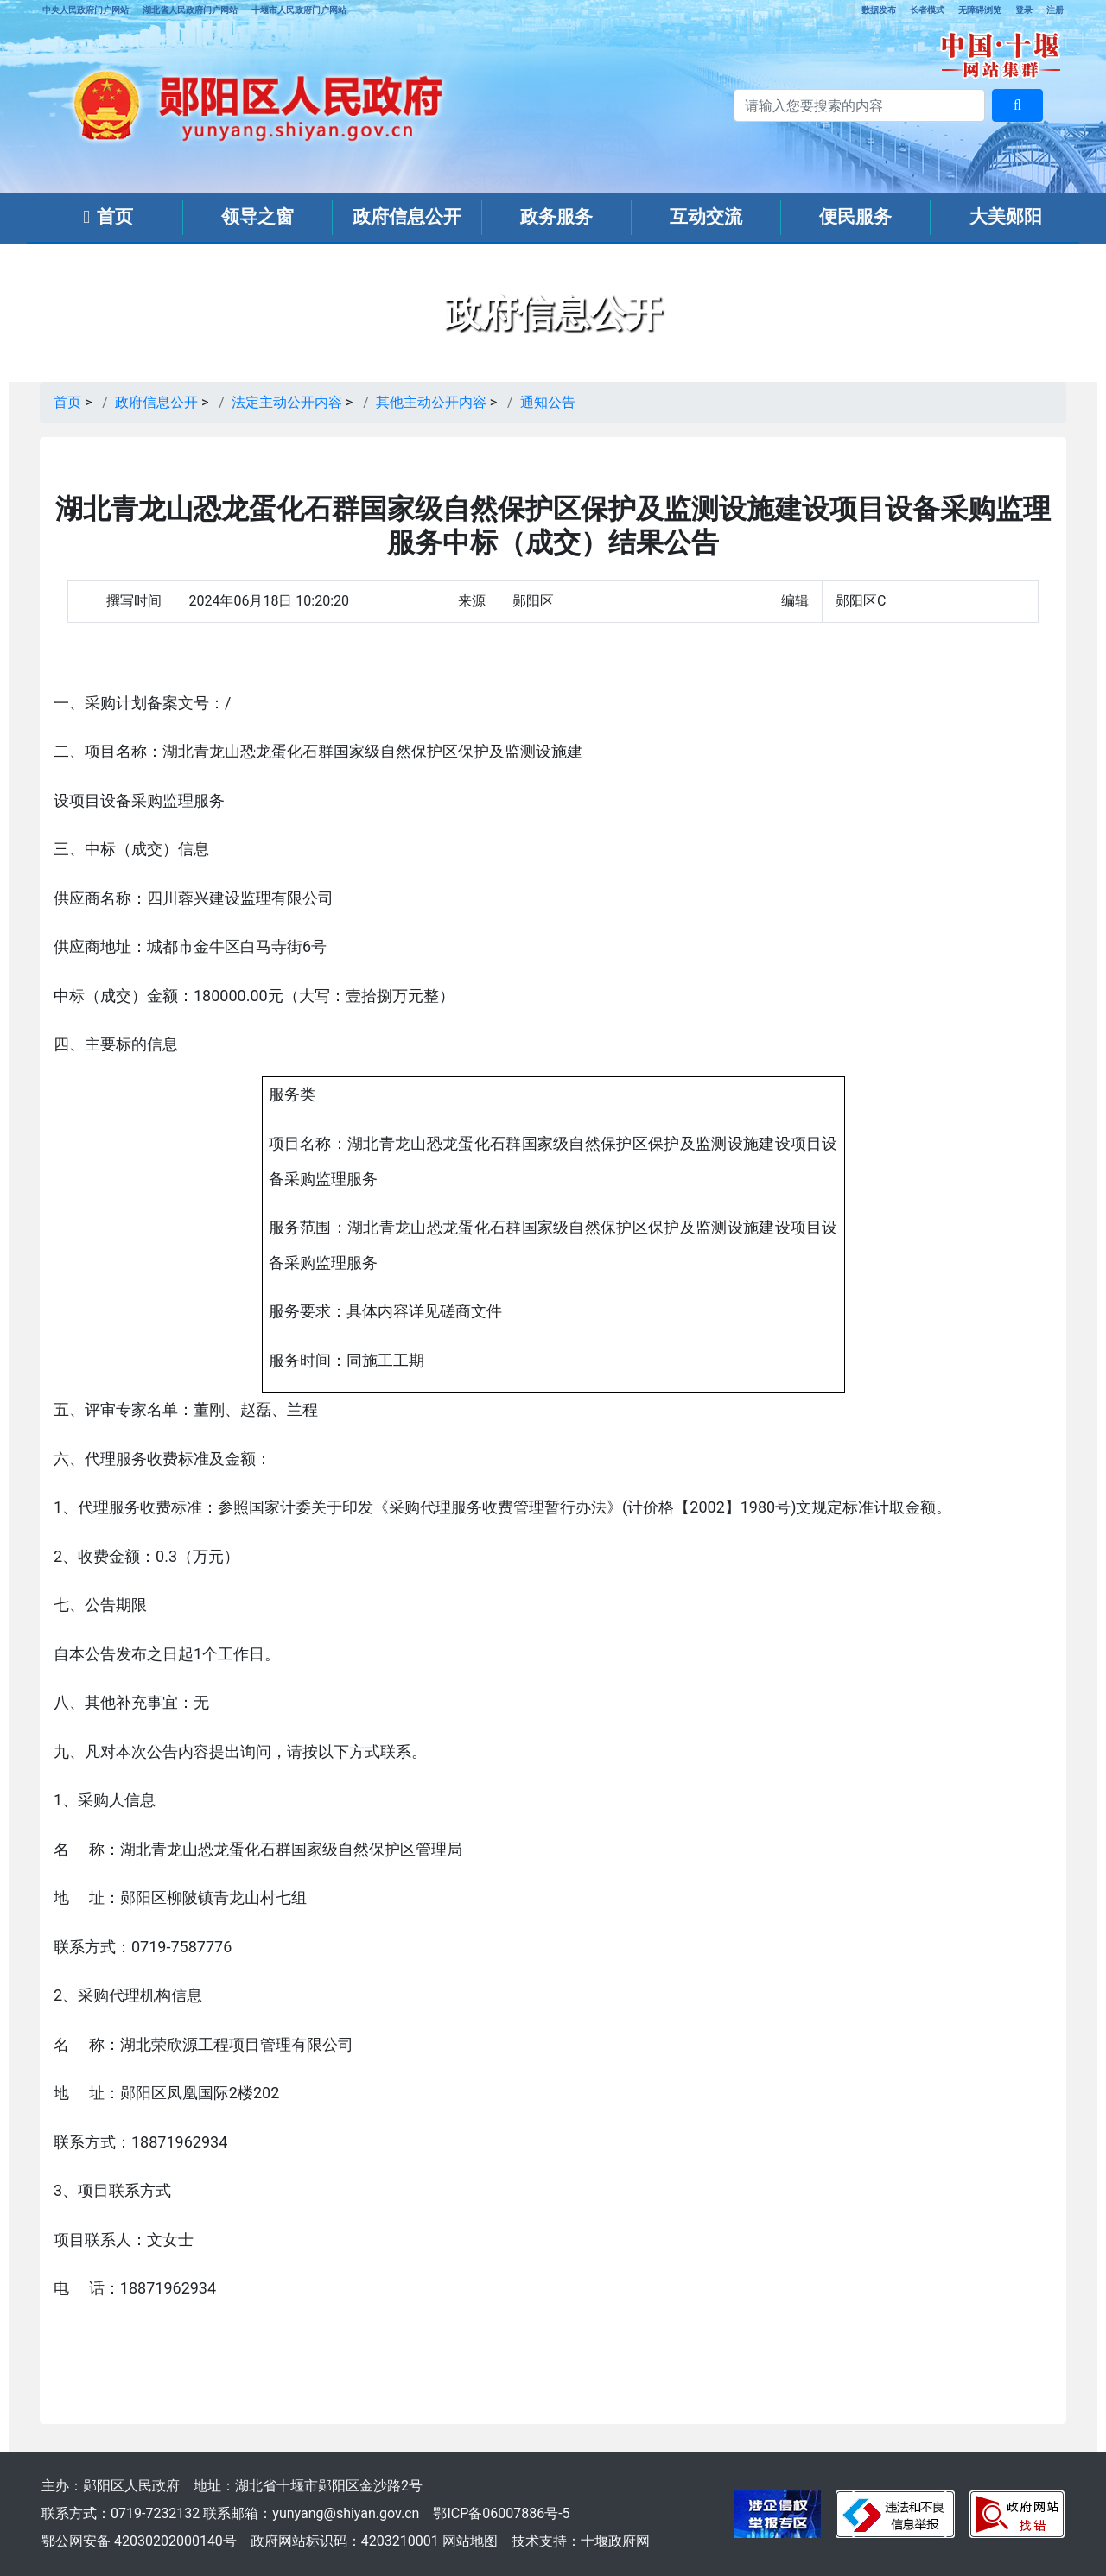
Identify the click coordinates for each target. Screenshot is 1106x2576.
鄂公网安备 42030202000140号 (139, 2541)
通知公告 (547, 402)
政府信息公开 (407, 216)
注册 (1055, 10)
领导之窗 (257, 216)
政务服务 (556, 216)
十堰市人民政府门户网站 (298, 10)
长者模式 (927, 10)
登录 (1024, 10)
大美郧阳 (1005, 216)
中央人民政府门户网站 (85, 10)
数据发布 (878, 10)
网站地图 (470, 2541)
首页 (108, 216)
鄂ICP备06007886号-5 (501, 2513)
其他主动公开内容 (431, 402)
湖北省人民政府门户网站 (190, 10)
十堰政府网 (615, 2541)
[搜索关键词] (859, 105)
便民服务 (855, 216)
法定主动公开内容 (287, 402)
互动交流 (706, 216)
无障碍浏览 (979, 10)
